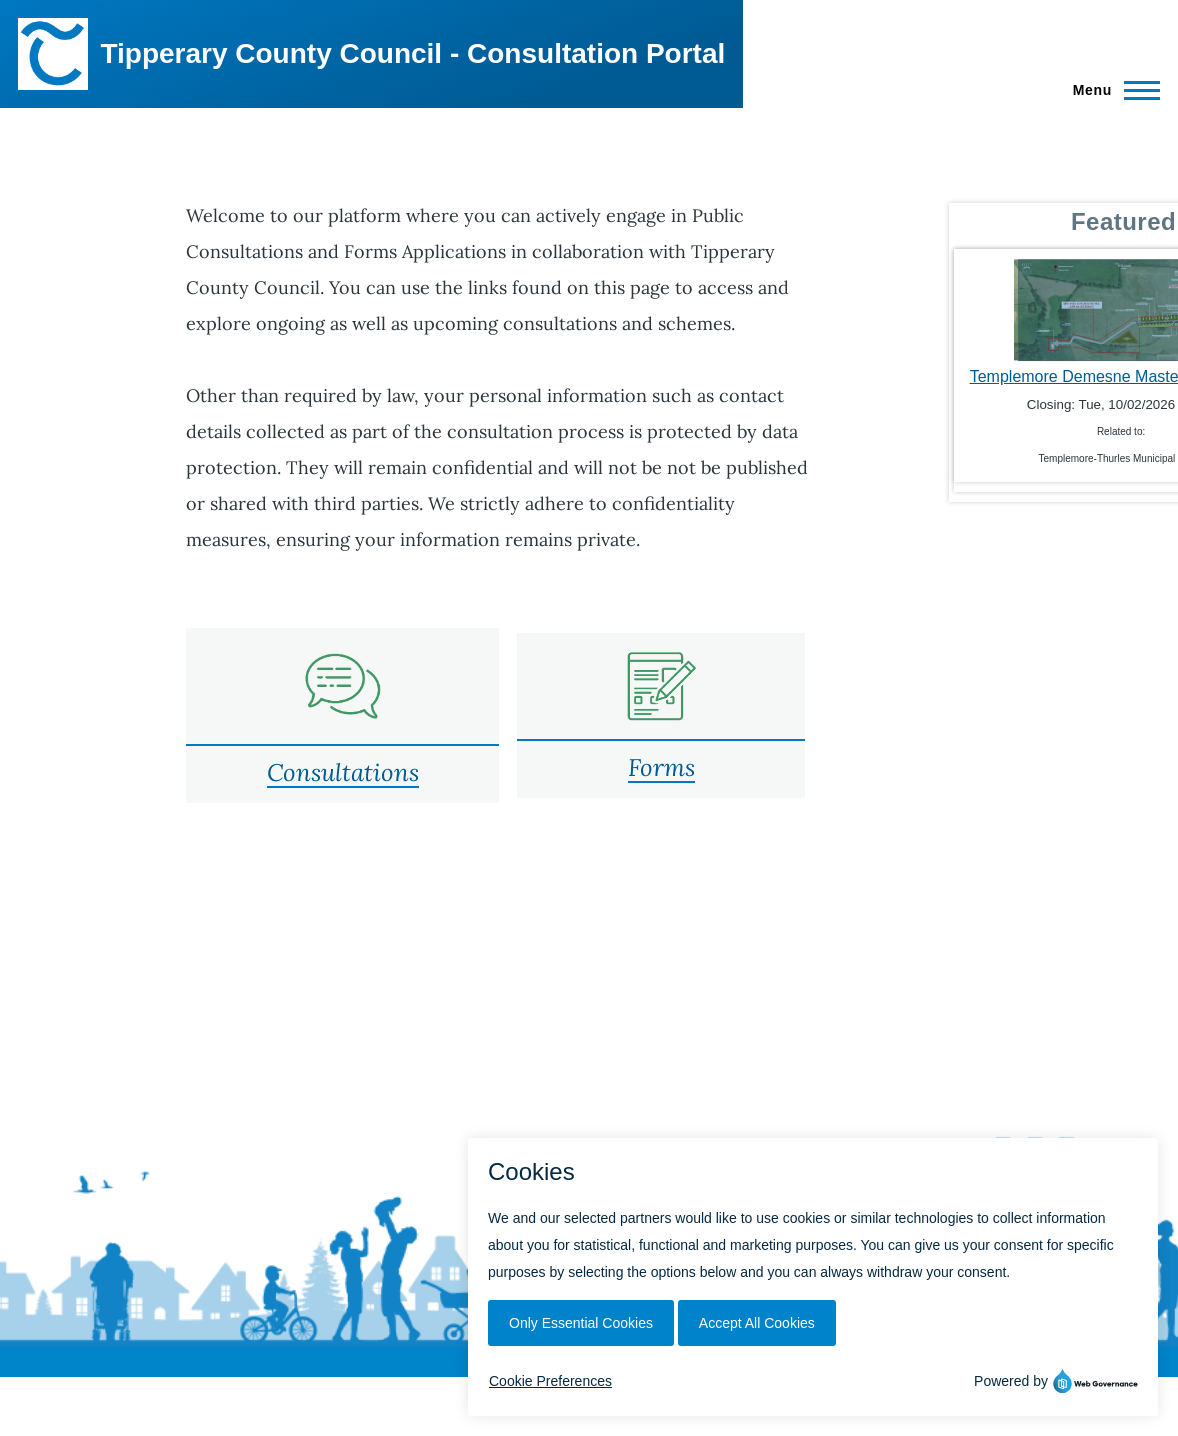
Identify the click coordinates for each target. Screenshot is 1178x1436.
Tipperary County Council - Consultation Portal (412, 53)
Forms (661, 767)
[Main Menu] (1110, 90)
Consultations (343, 772)
